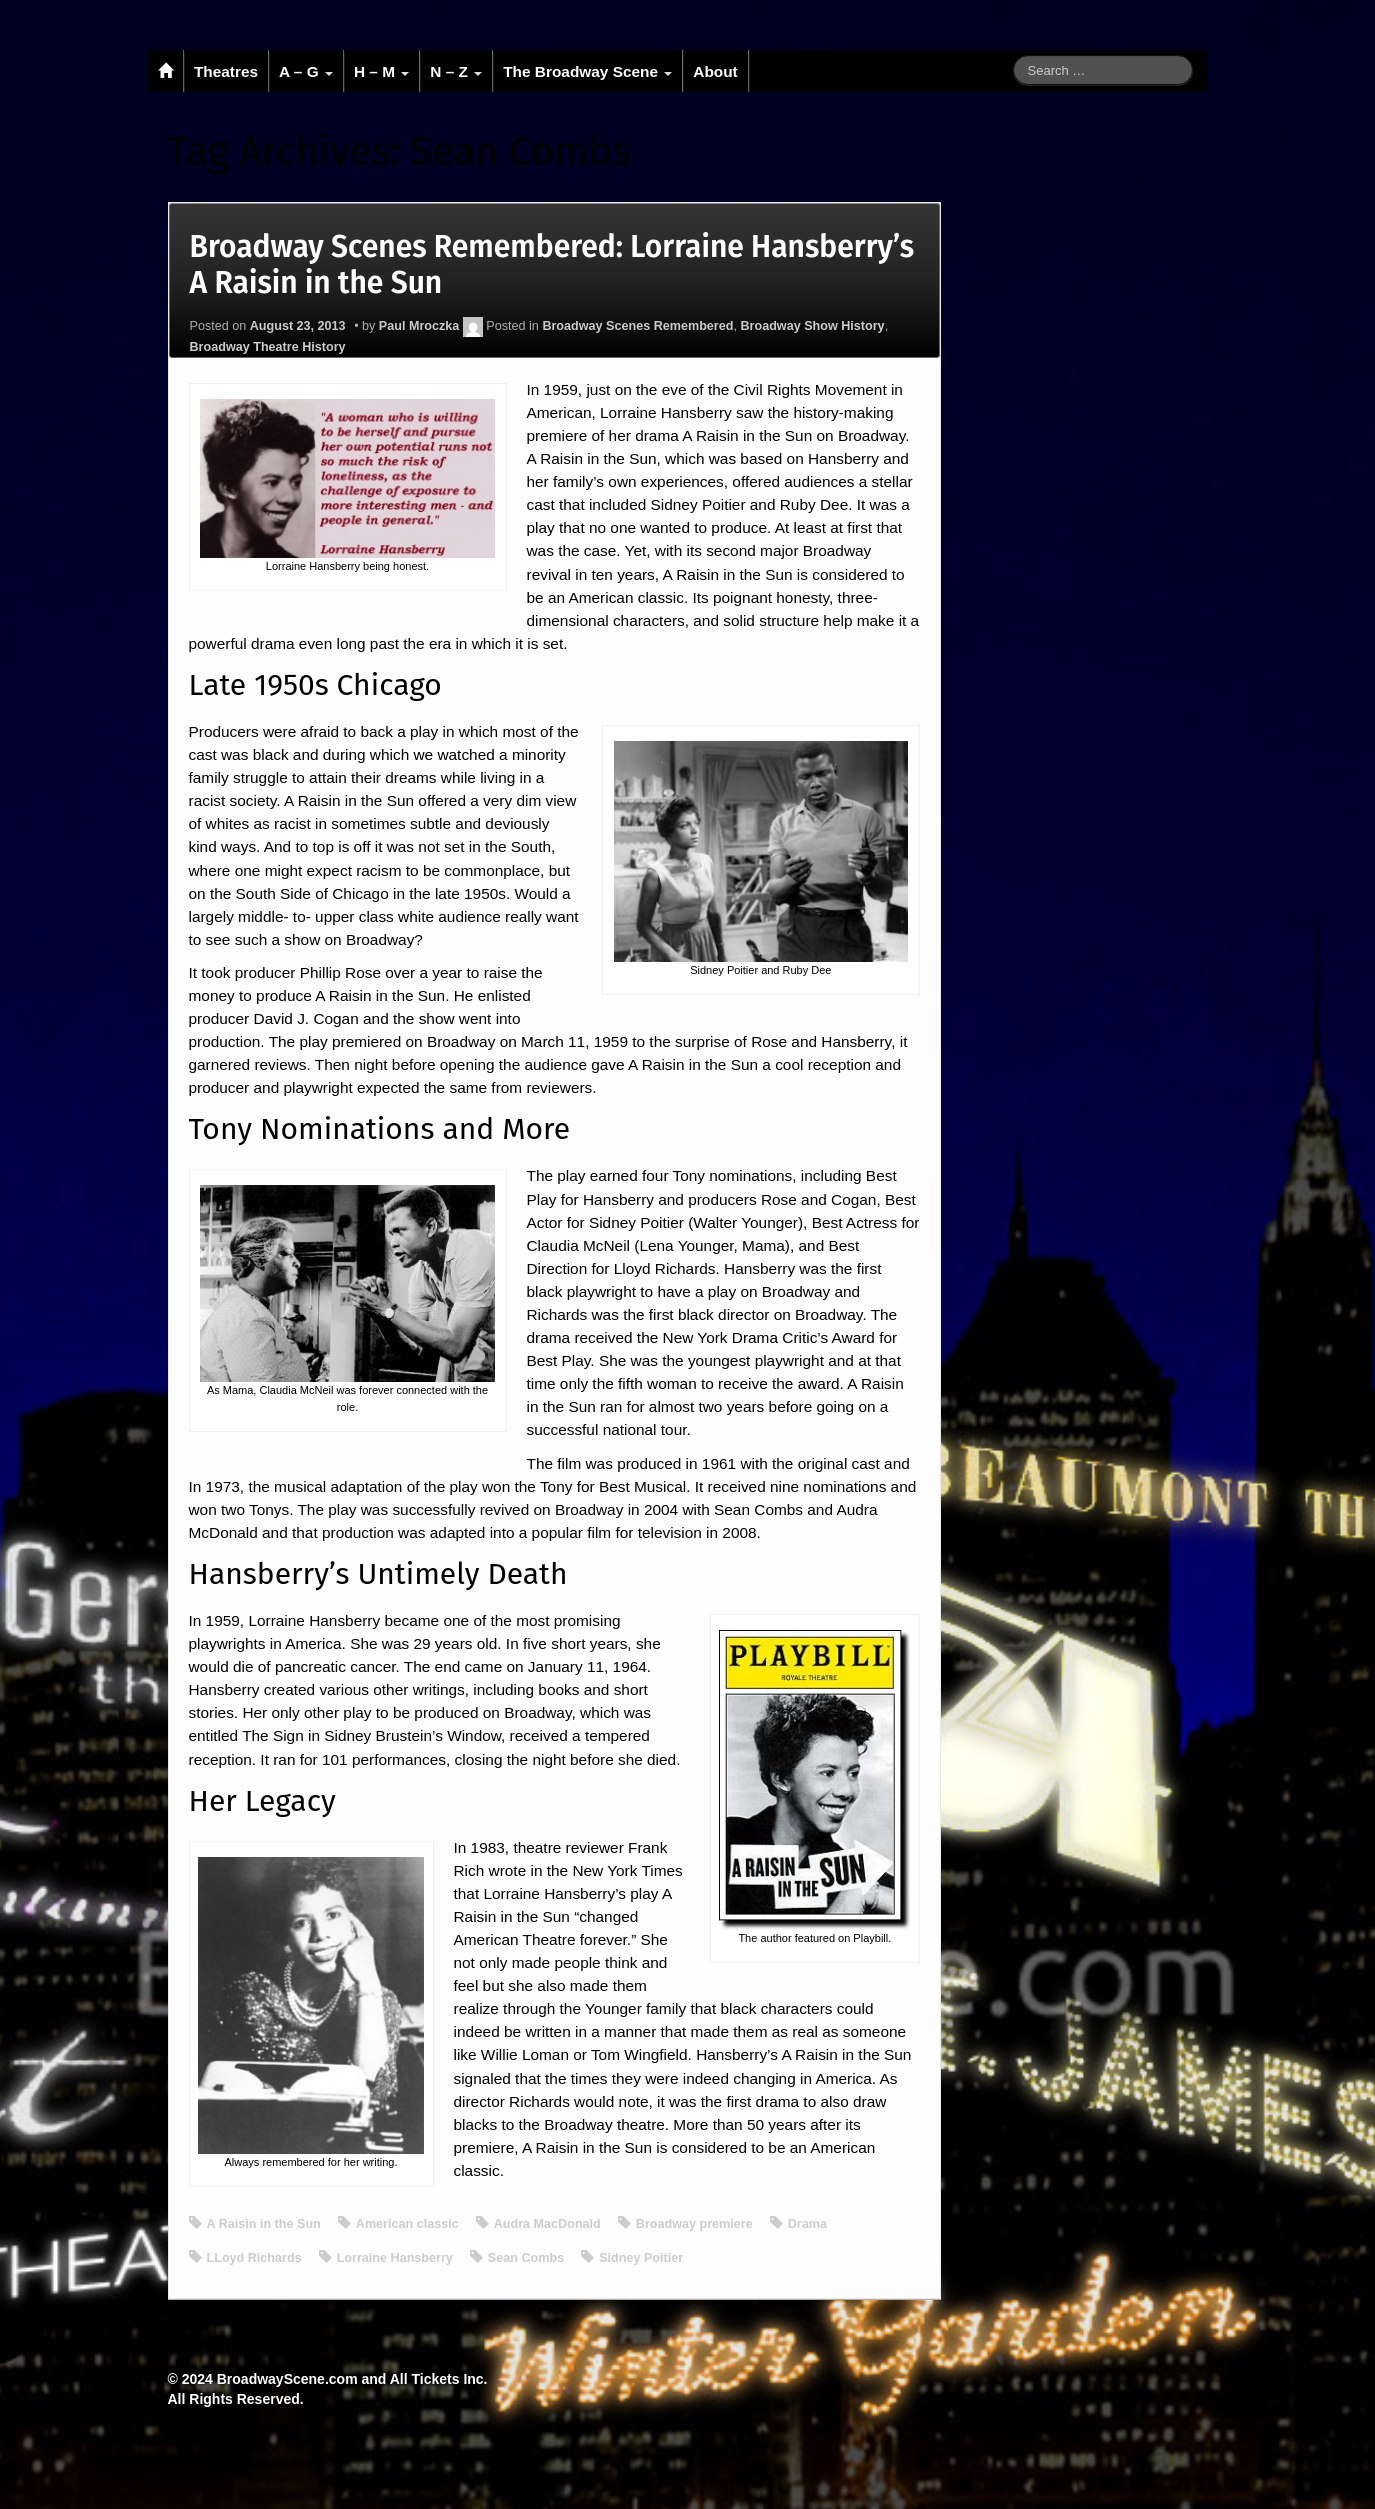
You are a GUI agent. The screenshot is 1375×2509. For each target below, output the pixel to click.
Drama (807, 2224)
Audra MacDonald (547, 2224)
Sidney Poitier (641, 2258)
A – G (306, 71)
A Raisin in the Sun (264, 2224)
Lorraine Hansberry (395, 2258)
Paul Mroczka (419, 326)
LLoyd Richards (254, 2258)
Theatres (226, 71)
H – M (381, 71)
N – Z (456, 71)
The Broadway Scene (587, 71)
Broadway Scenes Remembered (637, 326)
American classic (407, 2224)
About (715, 71)
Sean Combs (526, 2258)
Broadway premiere (694, 2224)
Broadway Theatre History (268, 347)
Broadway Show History (812, 326)
